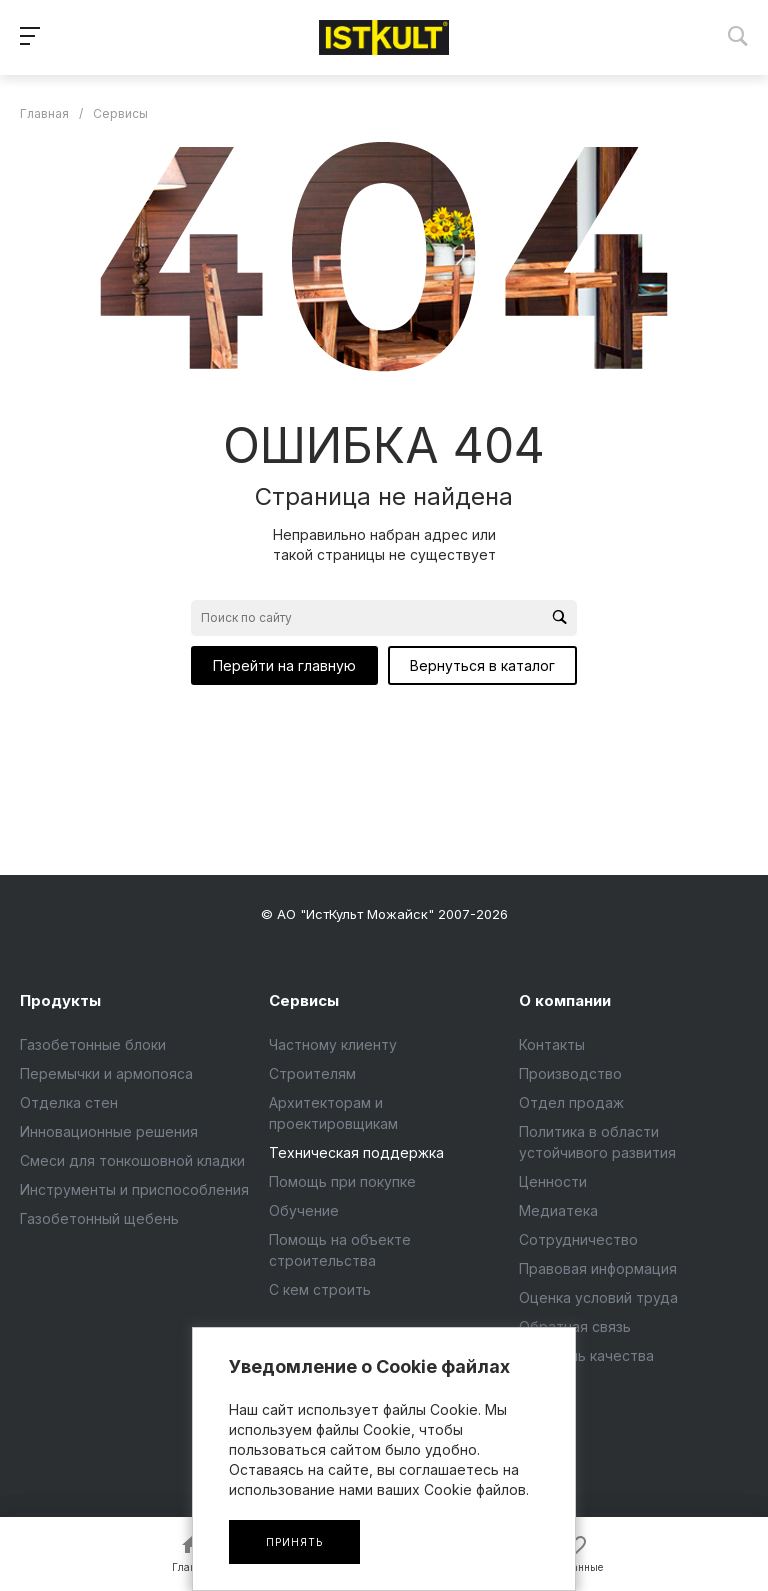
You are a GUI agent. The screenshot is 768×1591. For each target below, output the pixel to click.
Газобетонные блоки (93, 1044)
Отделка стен (69, 1102)
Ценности (553, 1181)
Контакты (552, 1044)
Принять (294, 1542)
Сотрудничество (578, 1239)
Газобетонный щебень (99, 1218)
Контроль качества (586, 1355)
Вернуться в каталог (482, 665)
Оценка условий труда (598, 1297)
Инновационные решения (109, 1131)
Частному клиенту (333, 1044)
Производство (570, 1073)
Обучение (304, 1210)
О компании (565, 1000)
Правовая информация (598, 1268)
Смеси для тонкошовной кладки (132, 1160)
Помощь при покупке (342, 1181)
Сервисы (304, 1000)
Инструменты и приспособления (134, 1189)
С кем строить (320, 1289)
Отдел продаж (571, 1102)
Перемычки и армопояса (106, 1073)
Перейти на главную (284, 665)
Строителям (312, 1073)
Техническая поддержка (356, 1152)
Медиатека (558, 1210)
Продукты (60, 1000)
